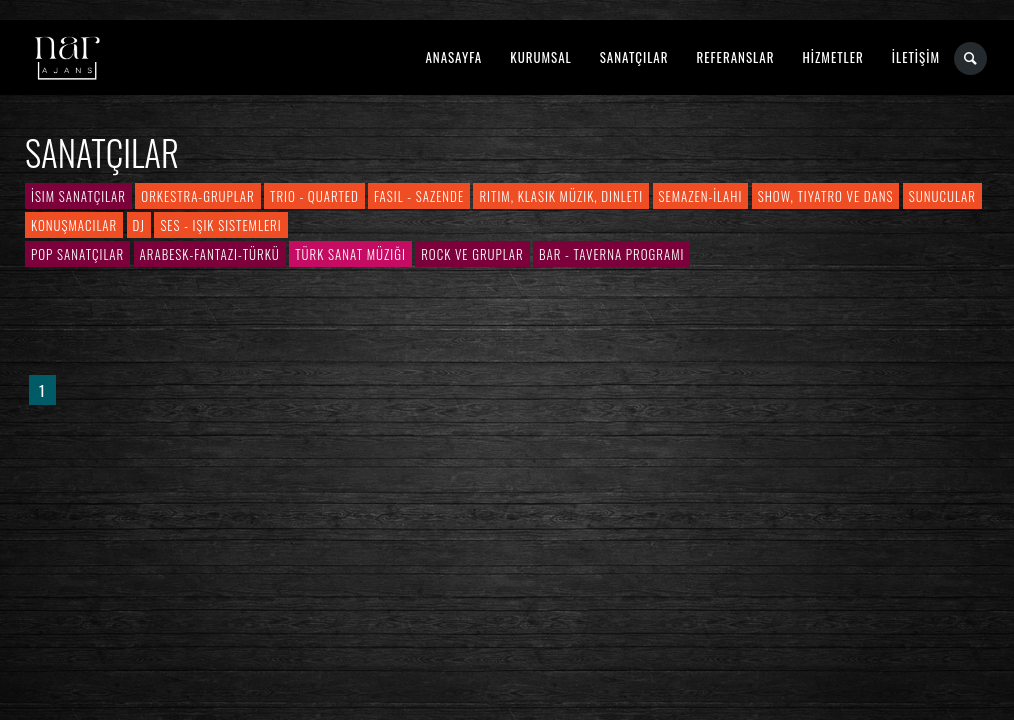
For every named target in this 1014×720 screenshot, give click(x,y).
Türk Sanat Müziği (350, 254)
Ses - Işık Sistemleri (220, 225)
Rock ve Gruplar (472, 254)
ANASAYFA (453, 57)
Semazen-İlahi (701, 196)
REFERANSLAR (736, 57)
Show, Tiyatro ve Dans (826, 196)
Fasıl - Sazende (419, 196)
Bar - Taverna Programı (611, 254)
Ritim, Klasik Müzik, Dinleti (561, 196)
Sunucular (942, 196)
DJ (139, 225)
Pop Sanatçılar (77, 254)
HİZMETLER (832, 57)
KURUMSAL (540, 57)
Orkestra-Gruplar (197, 196)
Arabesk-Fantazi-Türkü (210, 254)
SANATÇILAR (634, 57)
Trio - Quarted (314, 196)
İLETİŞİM (916, 57)
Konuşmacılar (74, 225)
